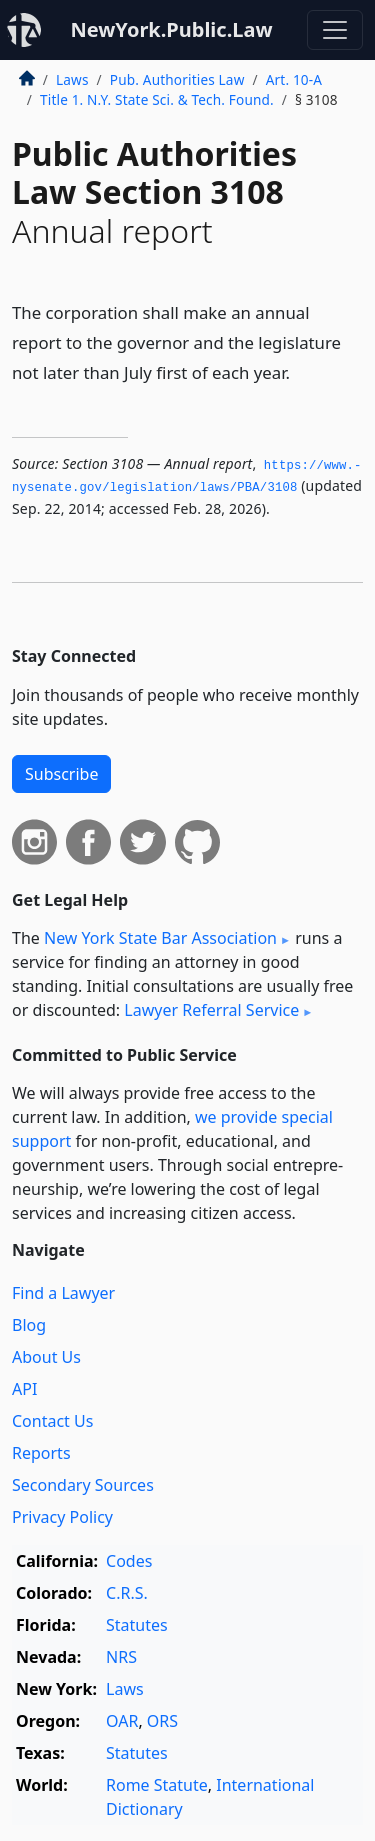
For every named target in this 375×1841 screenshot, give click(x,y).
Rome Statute (157, 1785)
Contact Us (52, 1421)
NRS (121, 1657)
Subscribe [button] (61, 774)
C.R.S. (127, 1593)
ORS (162, 1721)
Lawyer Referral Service (211, 1010)
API (24, 1389)
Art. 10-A (294, 79)
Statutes (137, 1625)
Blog (29, 1325)
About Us (46, 1357)
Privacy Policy (62, 1517)
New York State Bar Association (160, 938)
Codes (129, 1561)
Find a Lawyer (63, 1293)
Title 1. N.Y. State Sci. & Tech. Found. (157, 99)
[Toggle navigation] (335, 30)
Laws (72, 79)
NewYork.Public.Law (171, 29)
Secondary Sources (83, 1485)
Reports (41, 1453)
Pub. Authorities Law (177, 79)
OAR (122, 1721)
